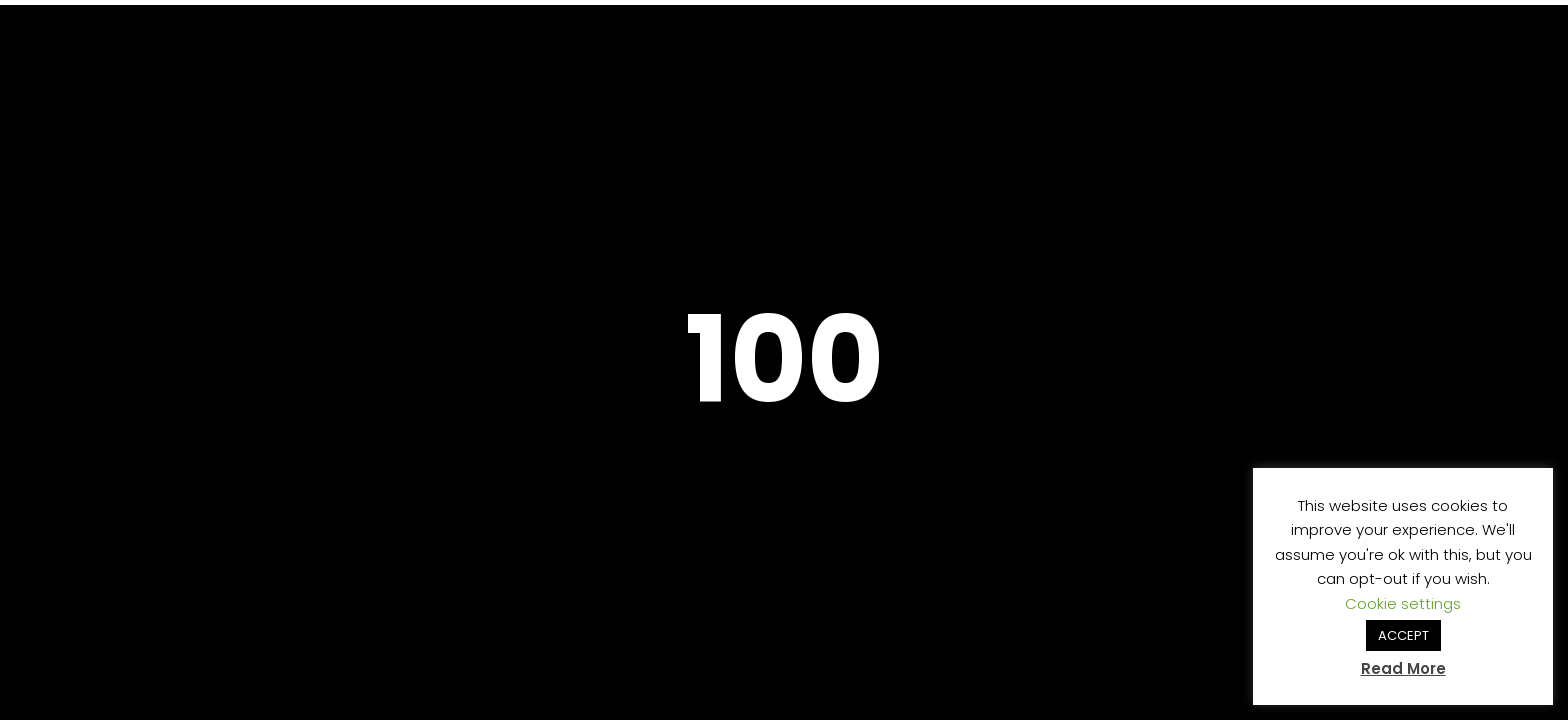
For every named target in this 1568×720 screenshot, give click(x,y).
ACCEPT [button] (1403, 635)
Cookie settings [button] (1403, 603)
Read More (1403, 668)
